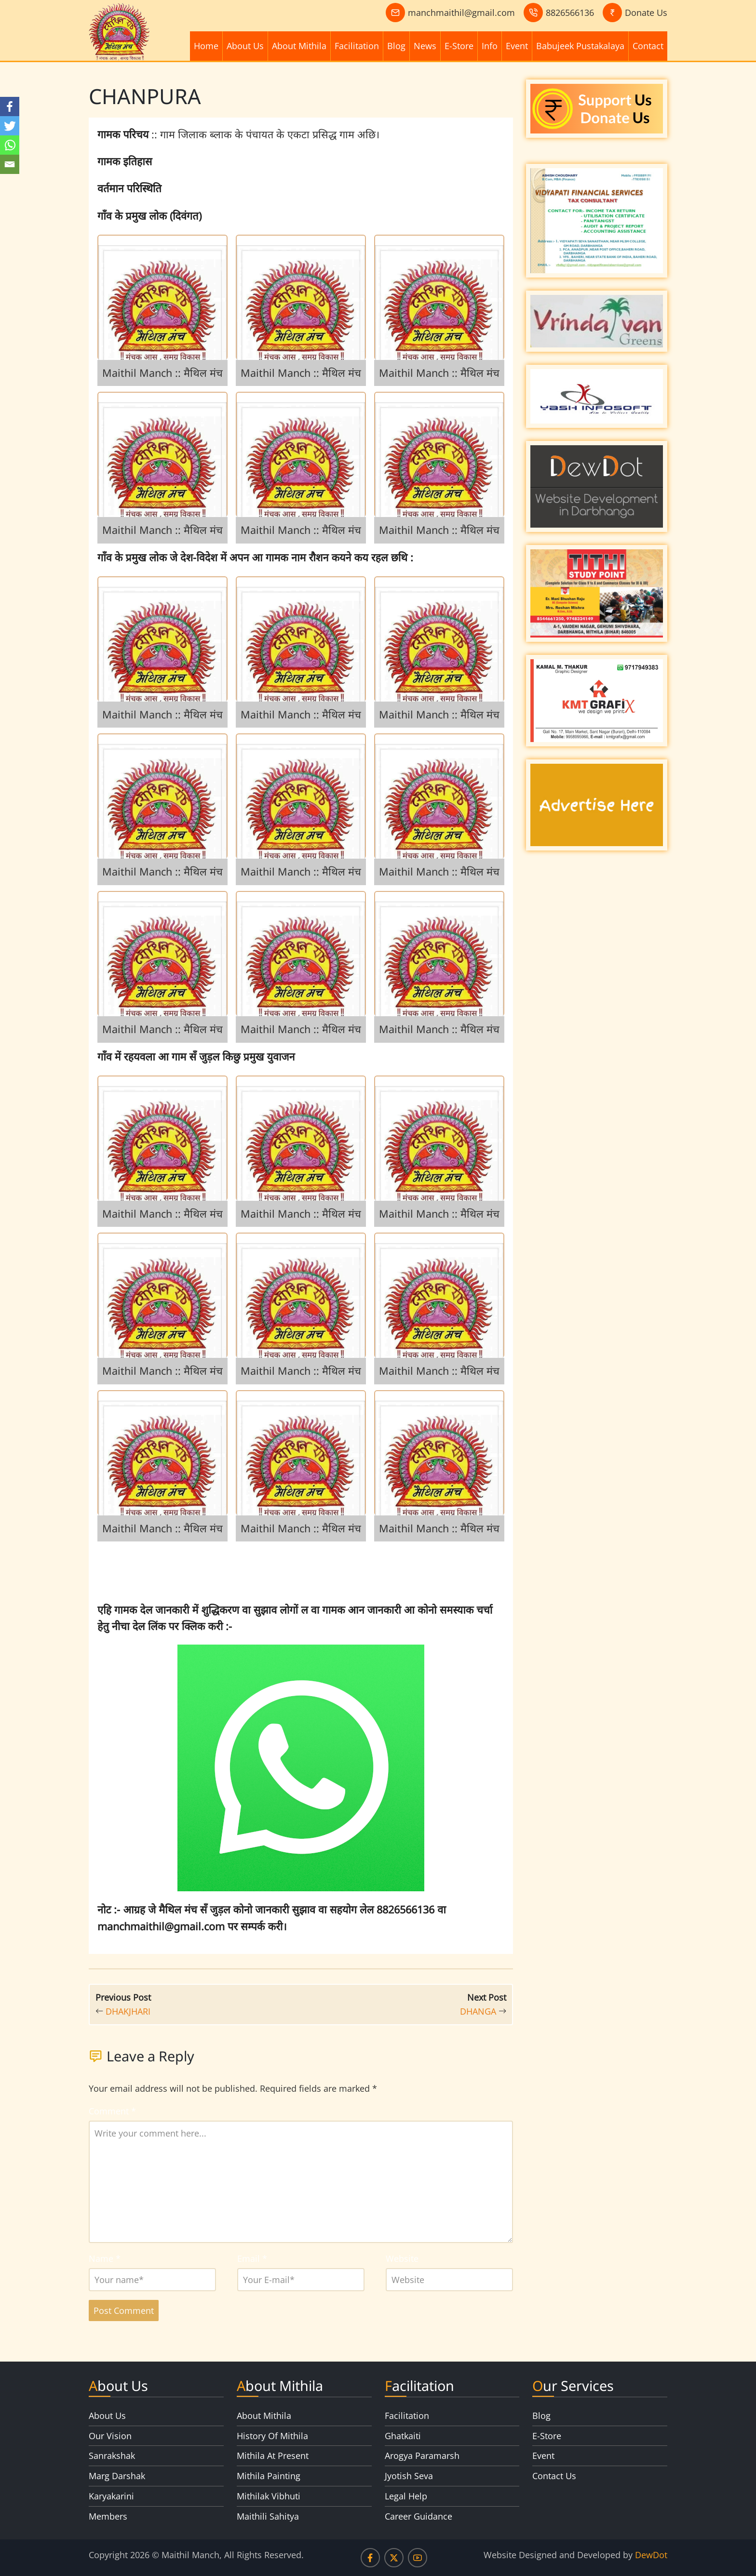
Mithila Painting (268, 2476)
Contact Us (554, 2476)
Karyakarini (111, 2496)
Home (206, 46)
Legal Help (406, 2496)
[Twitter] (9, 125)
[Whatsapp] (9, 145)
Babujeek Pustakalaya (580, 46)
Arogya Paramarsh (422, 2455)
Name (105, 2258)
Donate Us (646, 12)
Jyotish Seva (409, 2476)
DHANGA (478, 2011)
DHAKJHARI (128, 2011)
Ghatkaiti (403, 2436)
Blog (396, 46)
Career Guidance (418, 2516)
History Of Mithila (272, 2436)
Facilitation (357, 46)
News (425, 46)
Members (108, 2516)
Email (252, 2258)
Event (517, 46)
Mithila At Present (273, 2455)
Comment (112, 2111)
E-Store (459, 46)
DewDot (651, 2555)
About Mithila (299, 46)
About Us (245, 46)
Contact (648, 46)
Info (490, 46)
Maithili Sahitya (268, 2516)
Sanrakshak (112, 2455)
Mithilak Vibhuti (268, 2496)
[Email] (9, 164)
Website (402, 2258)
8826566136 (570, 12)
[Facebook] (9, 106)
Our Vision (110, 2436)
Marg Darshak (117, 2476)
